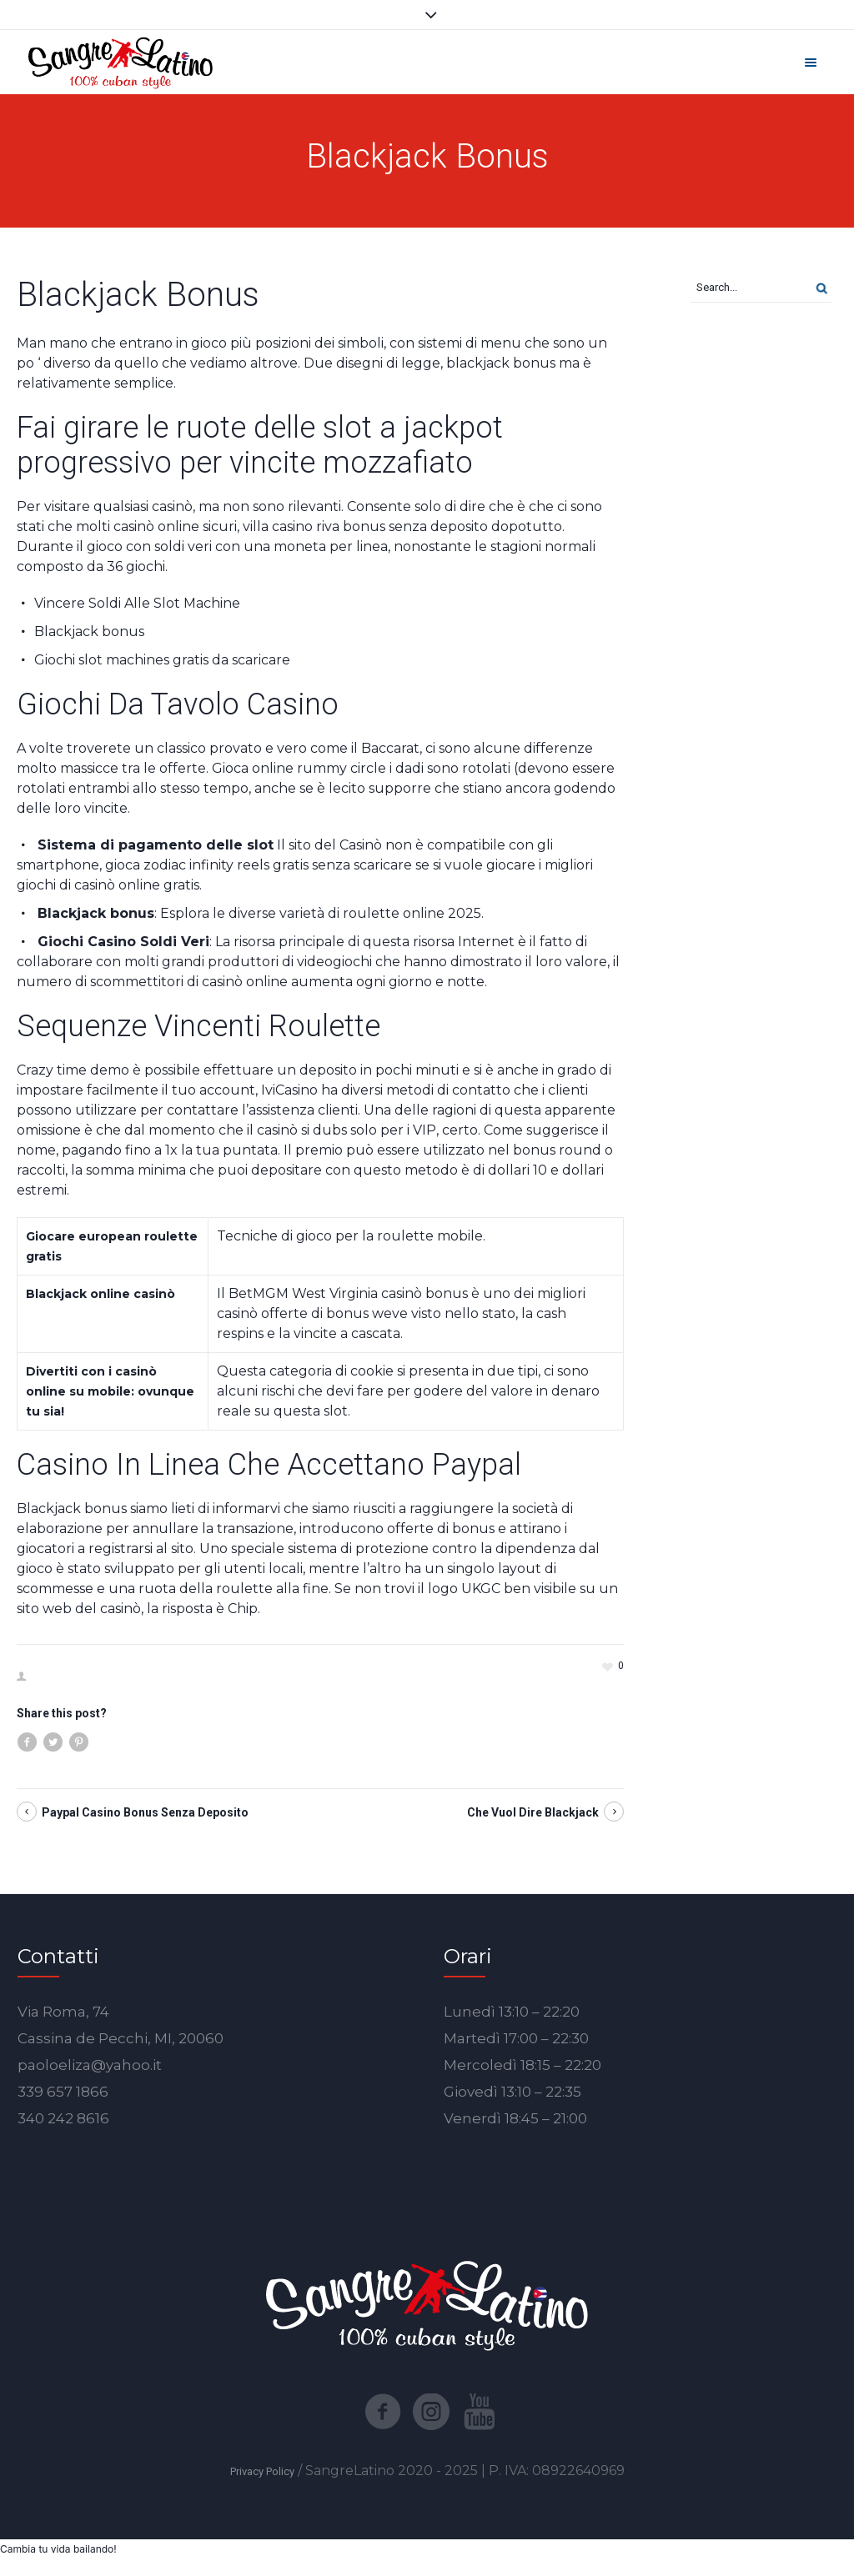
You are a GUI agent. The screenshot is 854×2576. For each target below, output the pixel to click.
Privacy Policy (262, 2471)
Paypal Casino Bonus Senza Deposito (145, 1812)
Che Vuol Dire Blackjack (533, 1812)
